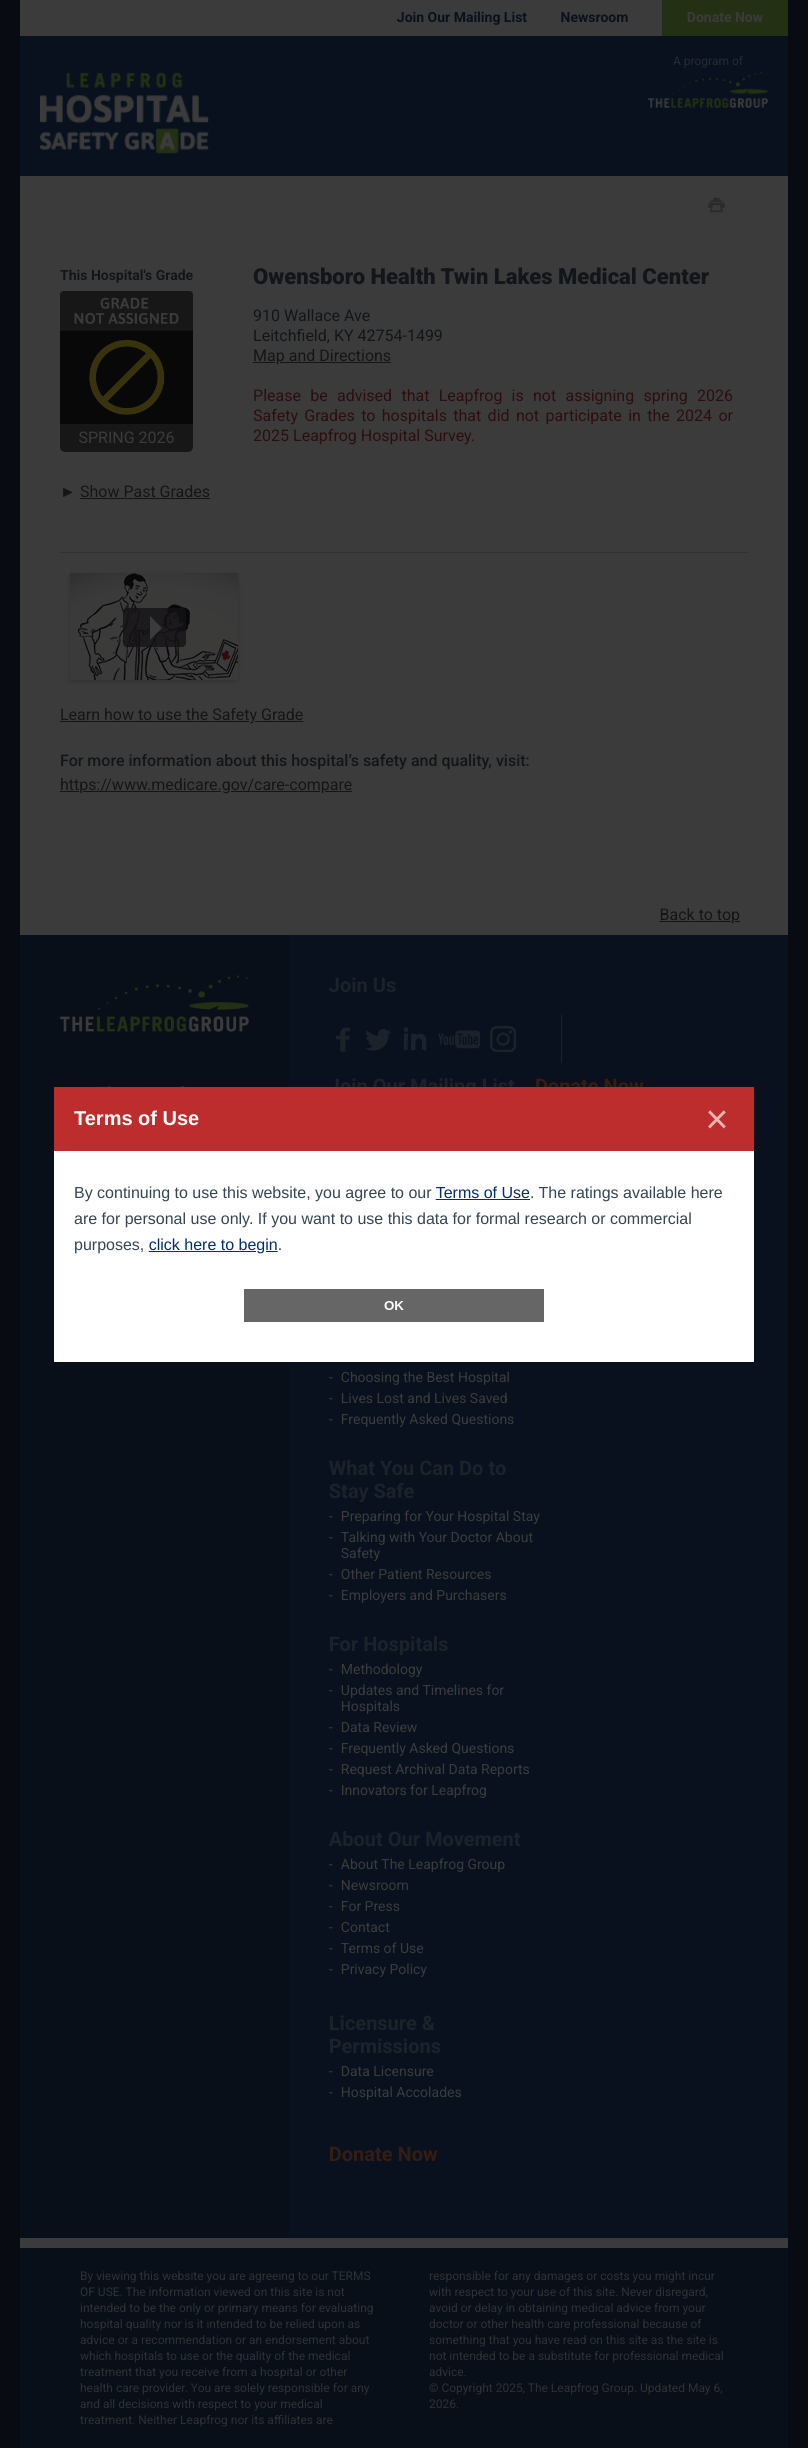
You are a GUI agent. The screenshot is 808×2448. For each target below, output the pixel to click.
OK (394, 1305)
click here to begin (213, 1245)
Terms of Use (483, 1193)
